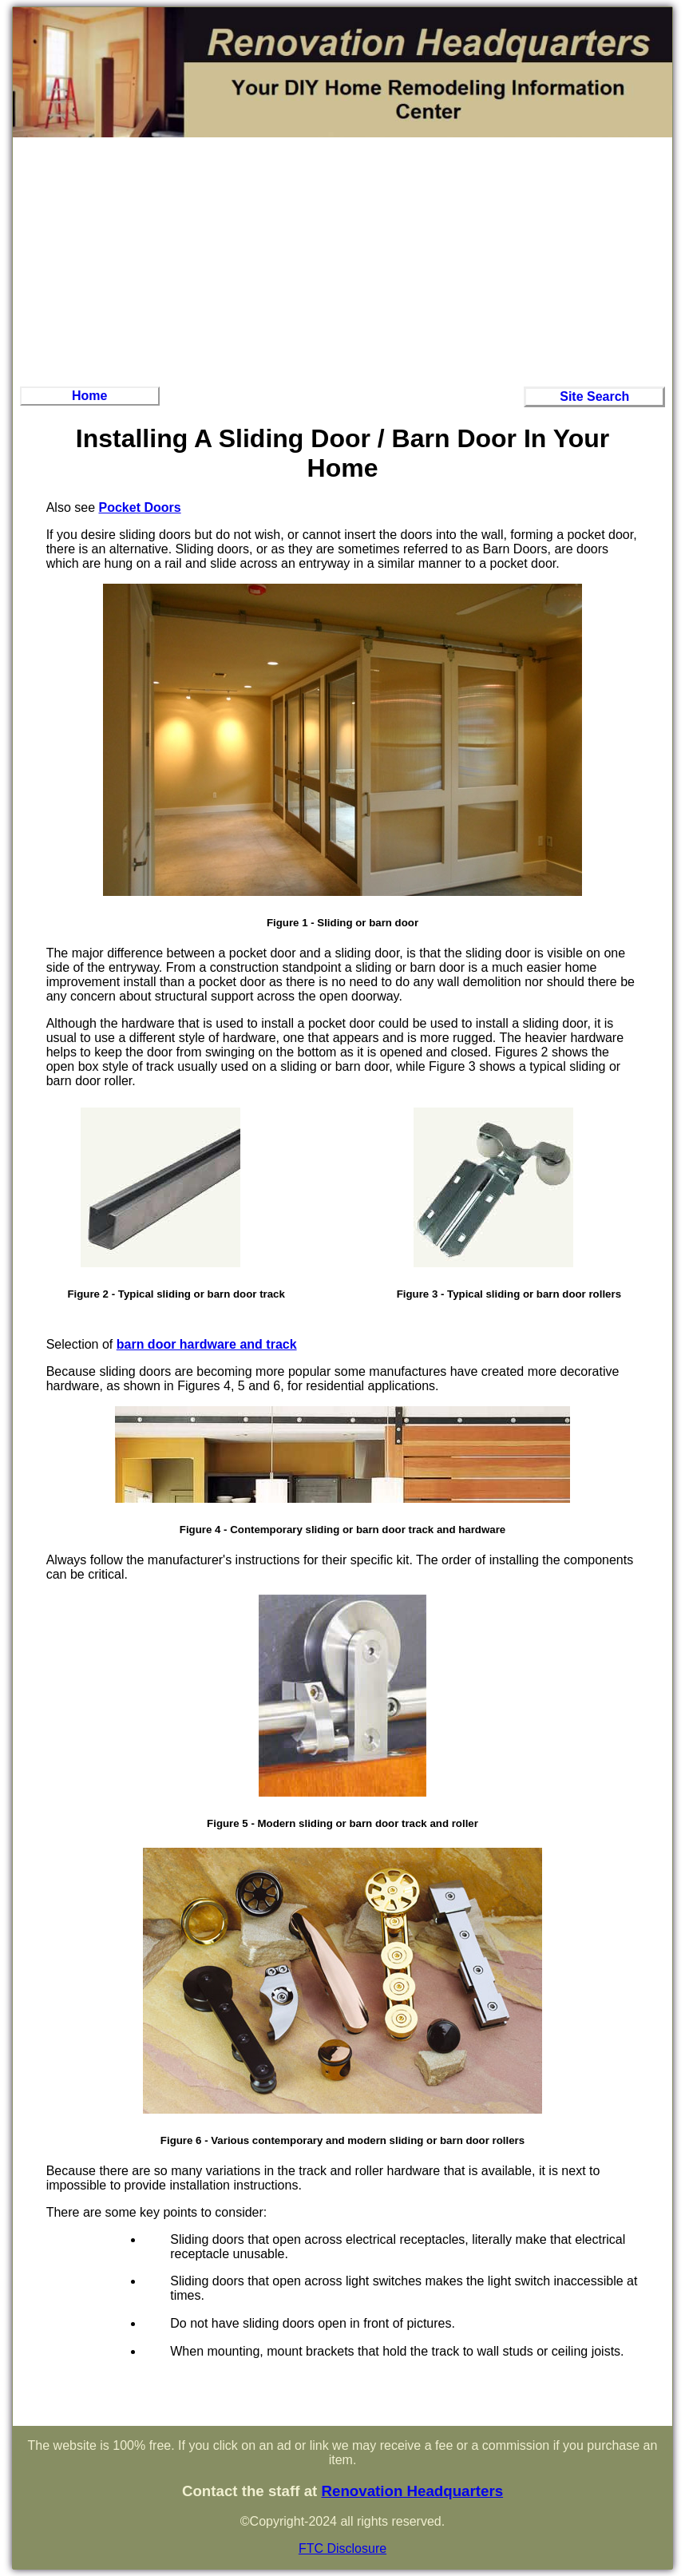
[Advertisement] (343, 260)
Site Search (594, 396)
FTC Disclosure (342, 2548)
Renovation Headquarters (412, 2491)
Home (89, 395)
